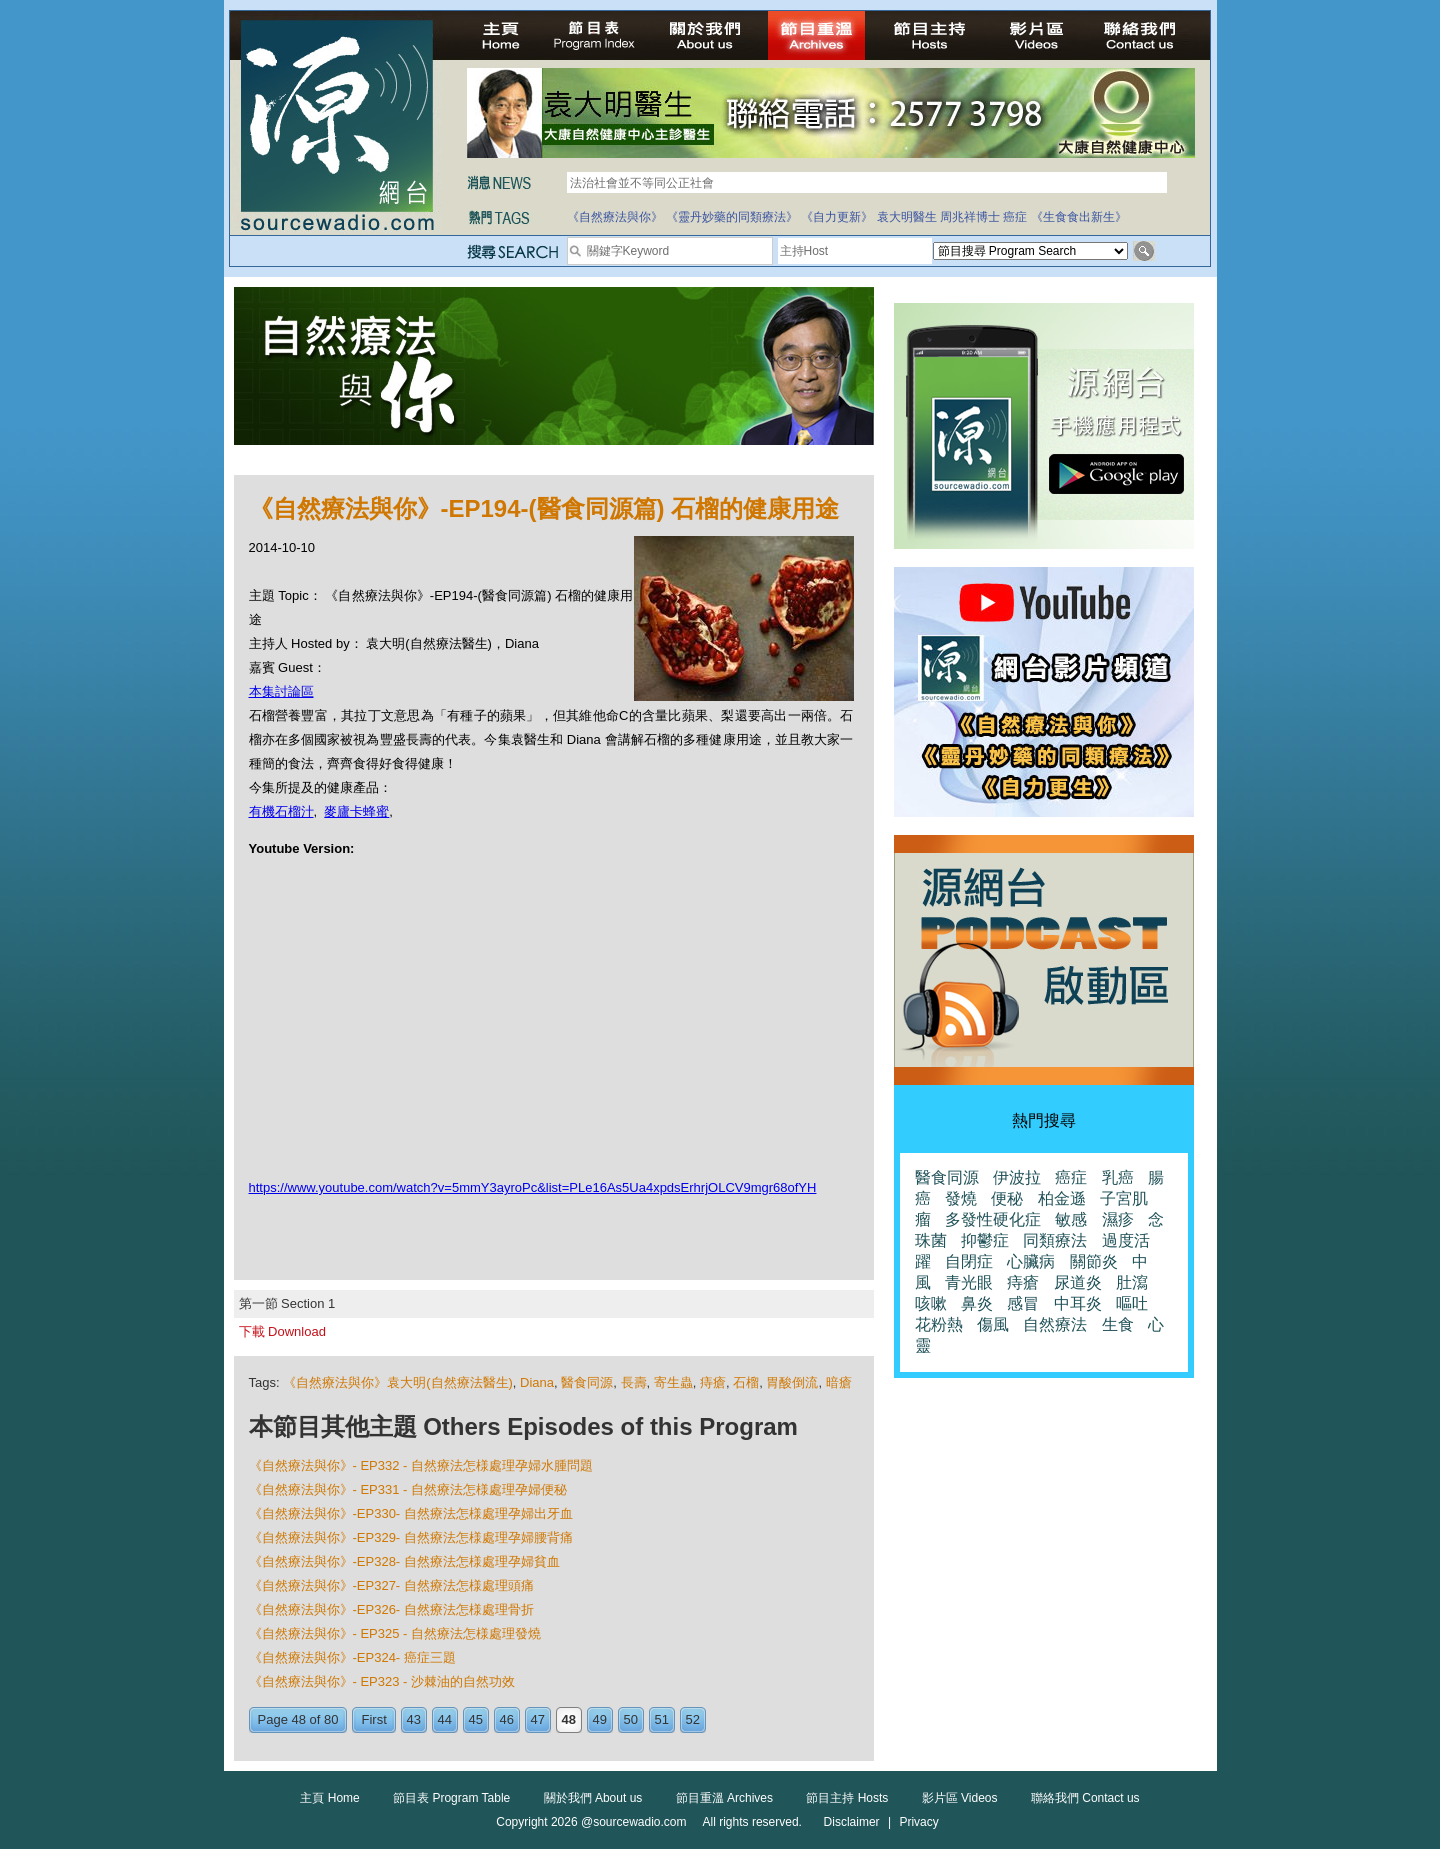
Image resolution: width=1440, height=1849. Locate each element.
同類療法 (1055, 1240)
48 (569, 1719)
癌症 (1015, 217)
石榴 (746, 1382)
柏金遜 (1062, 1198)
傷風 (993, 1324)
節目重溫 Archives (724, 1798)
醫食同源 (587, 1382)
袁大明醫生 (907, 217)
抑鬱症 (985, 1240)
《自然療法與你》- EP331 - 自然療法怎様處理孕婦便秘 (408, 1489)
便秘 (1007, 1198)
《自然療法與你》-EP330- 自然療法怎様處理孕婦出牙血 (411, 1513)
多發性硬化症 (993, 1219)
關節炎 (1094, 1261)
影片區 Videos (960, 1798)
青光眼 (969, 1282)
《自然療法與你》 (615, 217)
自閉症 (969, 1261)
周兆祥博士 (970, 217)
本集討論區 (281, 691)
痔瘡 (713, 1382)
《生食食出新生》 (1079, 217)
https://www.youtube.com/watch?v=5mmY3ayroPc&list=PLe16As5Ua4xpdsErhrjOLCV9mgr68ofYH (533, 1187)
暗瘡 (839, 1382)
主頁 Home (329, 1798)
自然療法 (1055, 1324)
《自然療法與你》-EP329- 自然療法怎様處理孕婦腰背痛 (411, 1537)
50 (631, 1719)
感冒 (1023, 1303)
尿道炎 (1078, 1282)
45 (476, 1719)
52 (693, 1719)
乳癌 (1118, 1177)
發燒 (961, 1198)
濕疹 (1118, 1219)
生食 (1118, 1324)
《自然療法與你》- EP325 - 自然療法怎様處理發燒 (395, 1633)
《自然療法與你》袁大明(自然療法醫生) (398, 1382)
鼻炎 (977, 1303)
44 (445, 1719)
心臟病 (1031, 1261)
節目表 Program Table (451, 1798)
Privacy (918, 1822)
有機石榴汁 (281, 811)
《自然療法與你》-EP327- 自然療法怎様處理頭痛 (391, 1585)
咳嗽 (931, 1303)
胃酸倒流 (792, 1382)
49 (600, 1719)
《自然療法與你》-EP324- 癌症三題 (352, 1657)
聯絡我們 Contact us (1085, 1798)
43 (414, 1719)
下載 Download (282, 1331)
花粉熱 (939, 1324)
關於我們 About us (593, 1798)
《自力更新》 (837, 217)
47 (538, 1719)
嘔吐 (1132, 1303)
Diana (537, 1382)
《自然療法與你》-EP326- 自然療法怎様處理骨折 (391, 1609)
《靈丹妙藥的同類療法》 (732, 217)
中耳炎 (1078, 1303)
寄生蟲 (673, 1382)
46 (507, 1719)
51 (662, 1719)
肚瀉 (1132, 1282)
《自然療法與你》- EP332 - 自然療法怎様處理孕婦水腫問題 (421, 1465)
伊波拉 (1017, 1177)
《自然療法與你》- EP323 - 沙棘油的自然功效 (382, 1681)
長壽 (634, 1382)
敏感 (1071, 1219)
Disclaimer (852, 1822)
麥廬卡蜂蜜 (356, 811)
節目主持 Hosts (847, 1798)
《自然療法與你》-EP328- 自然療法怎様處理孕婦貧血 (404, 1561)
